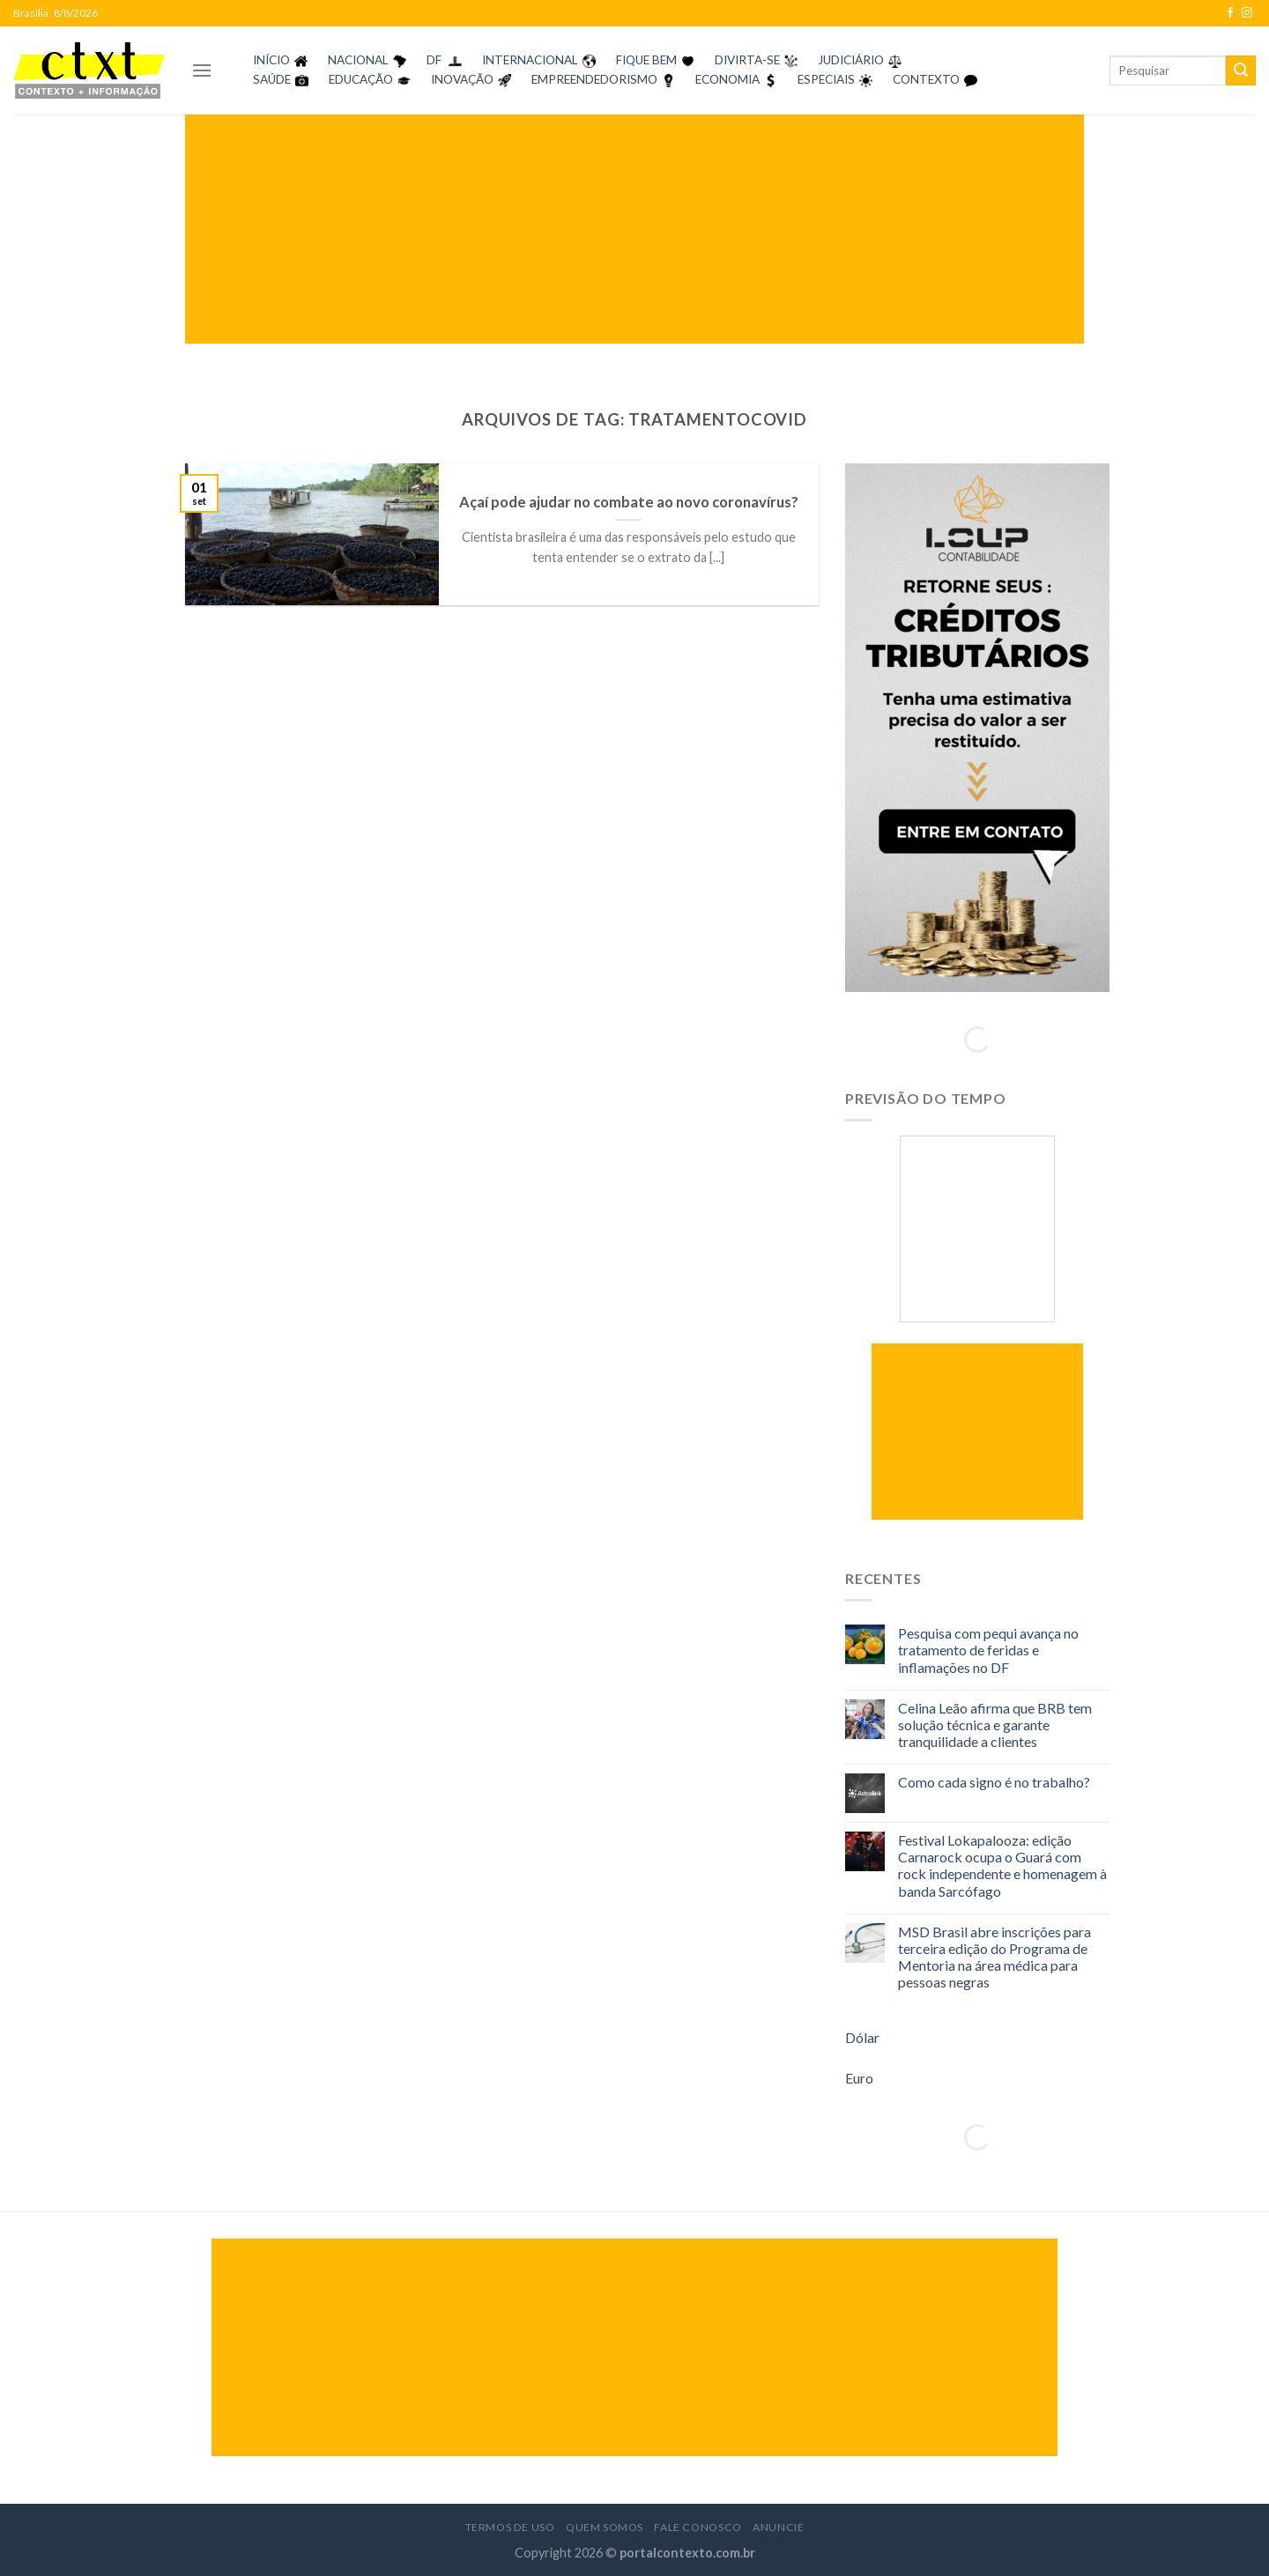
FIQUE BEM (646, 60)
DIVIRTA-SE (747, 60)
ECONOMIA (727, 79)
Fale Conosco (697, 2527)
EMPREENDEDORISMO (594, 79)
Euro (859, 2077)
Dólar (862, 2037)
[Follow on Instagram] (1247, 13)
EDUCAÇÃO (361, 79)
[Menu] (201, 70)
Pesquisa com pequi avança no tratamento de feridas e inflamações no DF (988, 1650)
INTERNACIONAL (530, 60)
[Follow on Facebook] (1230, 13)
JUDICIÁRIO (851, 60)
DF (434, 60)
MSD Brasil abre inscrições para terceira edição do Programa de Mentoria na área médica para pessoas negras (994, 1957)
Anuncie (778, 2527)
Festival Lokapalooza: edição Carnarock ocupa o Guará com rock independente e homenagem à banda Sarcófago (1002, 1865)
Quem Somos (604, 2527)
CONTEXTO (926, 79)
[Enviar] (1241, 70)
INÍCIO (271, 60)
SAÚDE (272, 79)
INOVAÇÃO (462, 79)
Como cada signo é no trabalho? (994, 1781)
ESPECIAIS (826, 79)
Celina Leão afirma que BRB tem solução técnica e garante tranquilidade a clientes (995, 1724)
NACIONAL (358, 60)
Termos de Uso (510, 2527)
